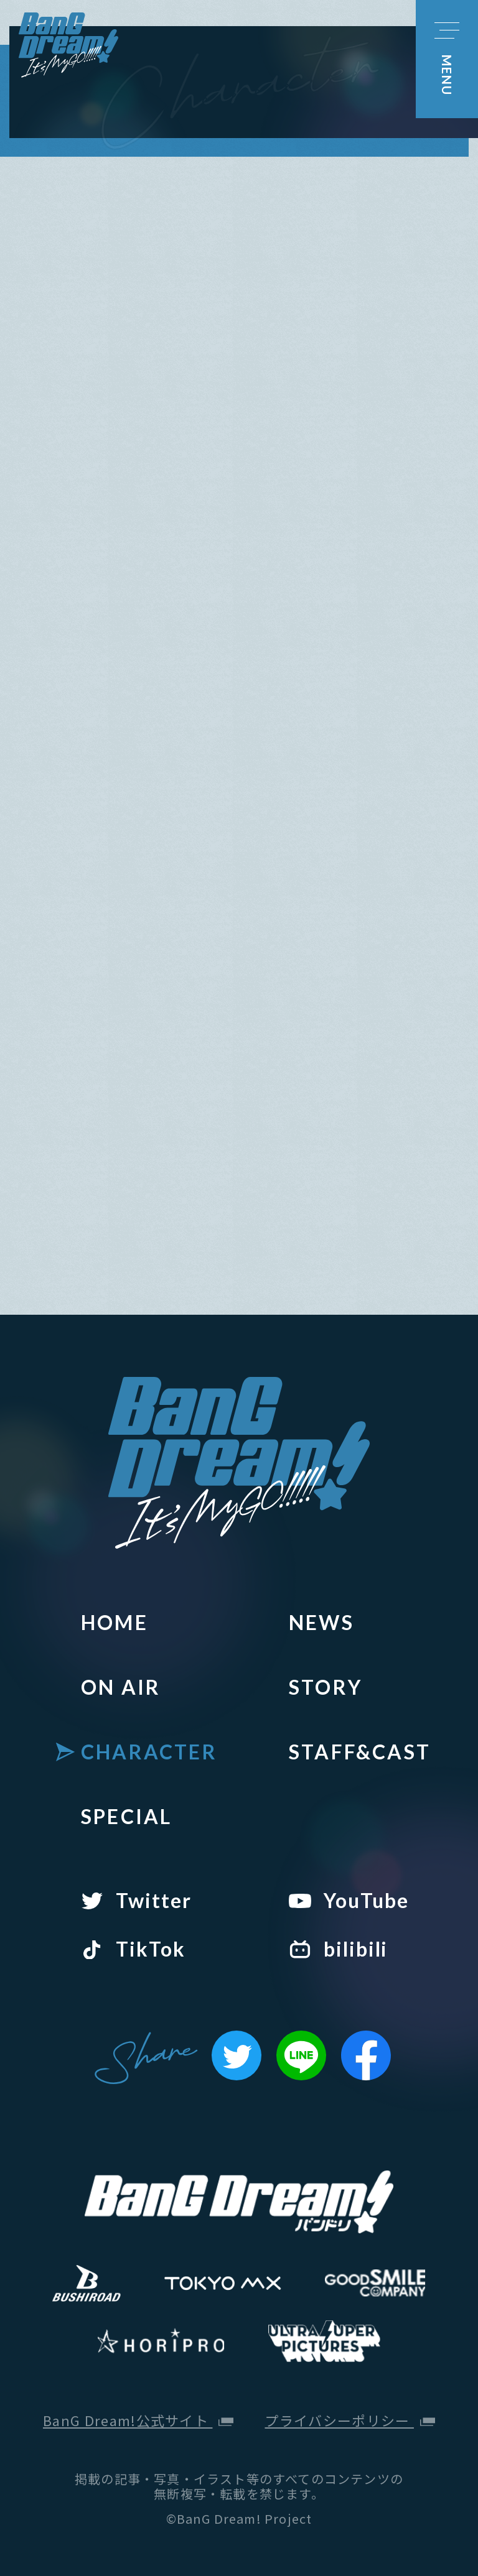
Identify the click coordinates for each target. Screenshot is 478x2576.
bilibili (356, 1949)
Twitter (153, 1900)
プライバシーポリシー (350, 2420)
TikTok (150, 1949)
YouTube (366, 1900)
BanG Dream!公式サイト (138, 2420)
